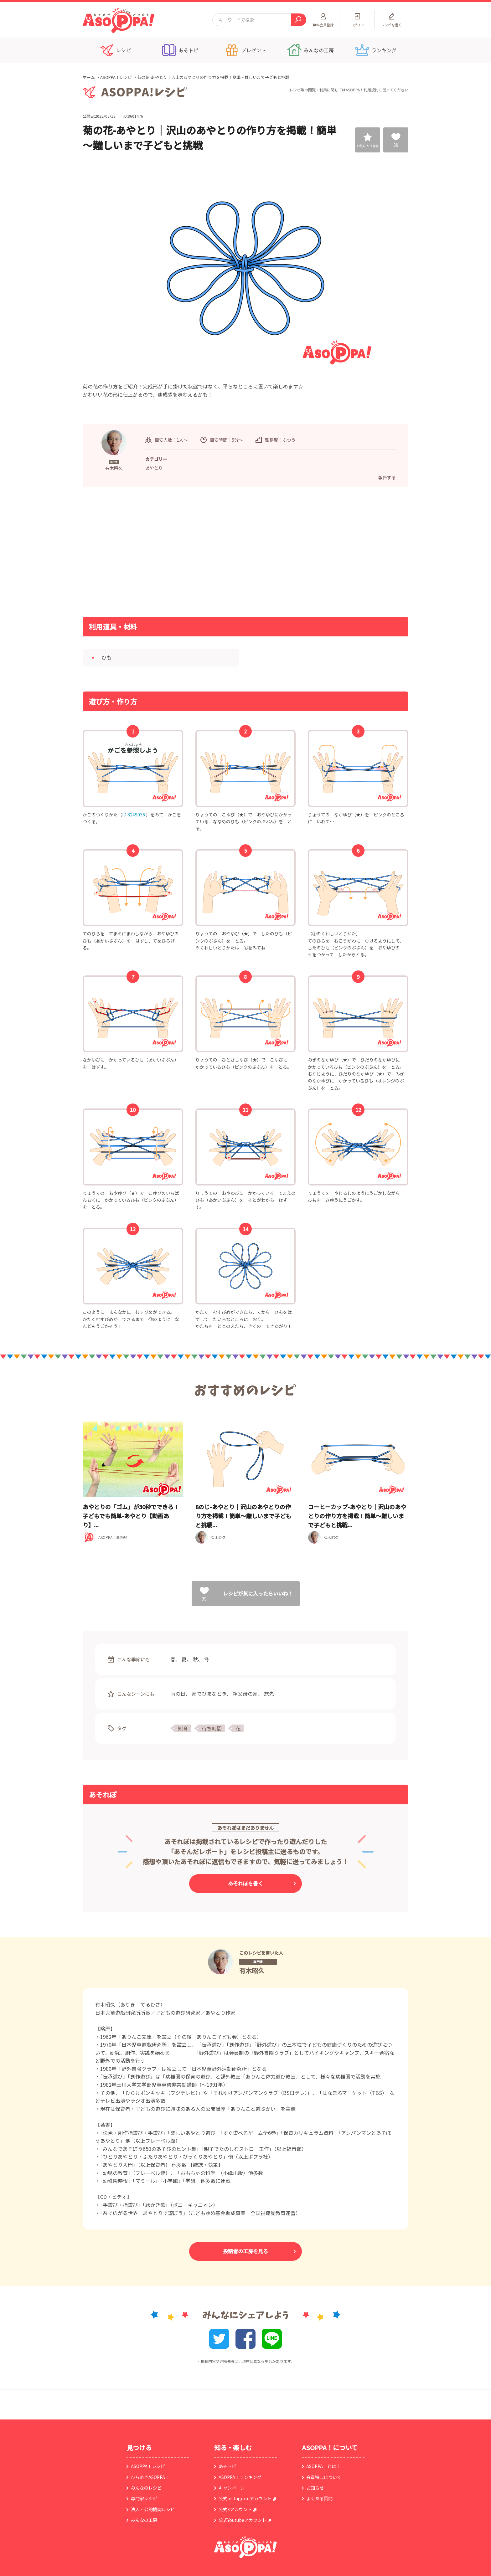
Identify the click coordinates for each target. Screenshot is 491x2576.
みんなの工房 (144, 2520)
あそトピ (227, 2466)
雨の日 (177, 1693)
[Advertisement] (181, 551)
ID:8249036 (133, 814)
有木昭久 (251, 1970)
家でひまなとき (209, 1693)
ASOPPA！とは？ (323, 2466)
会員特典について (323, 2477)
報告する (387, 477)
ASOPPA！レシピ (116, 77)
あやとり (154, 468)
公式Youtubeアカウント (242, 2520)
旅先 (269, 1693)
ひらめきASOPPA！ (150, 2477)
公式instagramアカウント (245, 2498)
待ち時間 (212, 1728)
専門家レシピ (144, 2498)
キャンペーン (232, 2488)
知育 (183, 1728)
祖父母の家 (245, 1693)
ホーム (89, 77)
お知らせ (315, 2488)
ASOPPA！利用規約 (362, 89)
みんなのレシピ (146, 2488)
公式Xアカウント (235, 2509)
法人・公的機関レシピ (153, 2509)
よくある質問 (319, 2498)
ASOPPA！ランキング (240, 2477)
